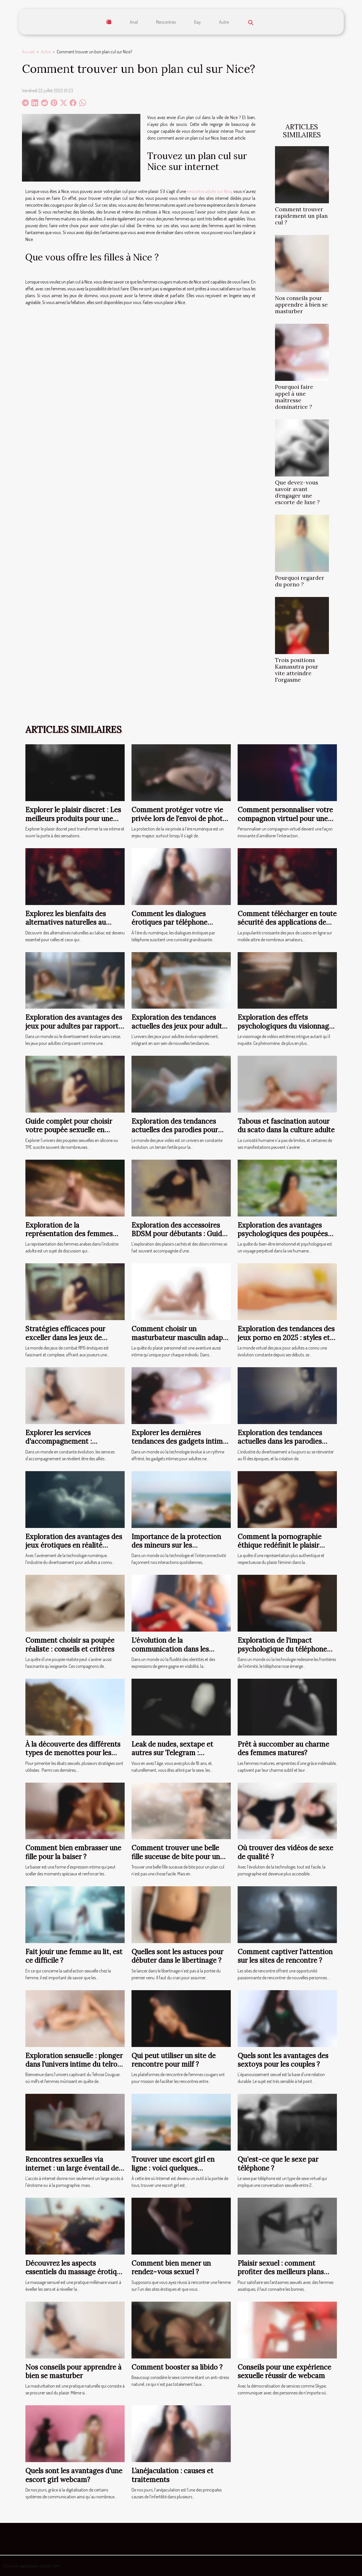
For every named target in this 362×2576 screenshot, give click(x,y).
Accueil (28, 52)
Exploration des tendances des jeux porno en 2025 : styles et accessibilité (286, 1337)
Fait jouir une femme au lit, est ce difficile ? (73, 1956)
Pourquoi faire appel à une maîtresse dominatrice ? (294, 396)
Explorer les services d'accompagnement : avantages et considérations (70, 1441)
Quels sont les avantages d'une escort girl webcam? (73, 2475)
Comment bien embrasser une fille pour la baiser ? (73, 1852)
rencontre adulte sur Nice (209, 191)
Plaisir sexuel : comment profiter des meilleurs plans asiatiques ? (281, 2272)
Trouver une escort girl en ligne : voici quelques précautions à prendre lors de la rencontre (178, 2172)
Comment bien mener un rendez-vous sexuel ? (171, 2267)
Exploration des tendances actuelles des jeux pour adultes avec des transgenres (180, 1026)
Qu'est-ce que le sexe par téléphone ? (278, 2163)
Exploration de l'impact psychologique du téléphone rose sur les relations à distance (282, 1653)
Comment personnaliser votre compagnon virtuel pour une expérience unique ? (285, 818)
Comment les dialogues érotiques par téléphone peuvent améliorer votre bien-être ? (170, 926)
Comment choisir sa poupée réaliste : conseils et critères (69, 1644)
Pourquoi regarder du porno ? (299, 581)
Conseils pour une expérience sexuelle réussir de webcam (284, 2371)
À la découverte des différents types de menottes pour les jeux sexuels (72, 1753)
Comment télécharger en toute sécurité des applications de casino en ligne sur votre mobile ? (287, 926)
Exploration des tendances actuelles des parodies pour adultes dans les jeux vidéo (175, 1130)
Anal (134, 22)
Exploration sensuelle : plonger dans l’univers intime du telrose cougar (74, 2064)
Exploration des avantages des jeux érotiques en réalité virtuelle (73, 1545)
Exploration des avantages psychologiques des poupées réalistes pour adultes (283, 1234)
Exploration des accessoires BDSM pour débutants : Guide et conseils (179, 1234)
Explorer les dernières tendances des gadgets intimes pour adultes (181, 1441)
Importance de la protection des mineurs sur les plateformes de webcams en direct (176, 1549)
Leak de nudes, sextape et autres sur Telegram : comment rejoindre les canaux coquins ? (180, 1757)
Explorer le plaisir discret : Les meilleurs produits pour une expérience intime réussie (73, 818)
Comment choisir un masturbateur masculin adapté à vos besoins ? (180, 1337)
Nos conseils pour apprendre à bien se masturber (301, 305)
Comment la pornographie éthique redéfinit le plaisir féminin (279, 1545)
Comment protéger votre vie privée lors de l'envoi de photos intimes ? (181, 818)
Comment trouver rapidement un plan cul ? (301, 216)
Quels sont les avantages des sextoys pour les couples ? (283, 2060)
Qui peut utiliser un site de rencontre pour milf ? (174, 2060)
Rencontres (166, 22)
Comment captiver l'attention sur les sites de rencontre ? (285, 1956)
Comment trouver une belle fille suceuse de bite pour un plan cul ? (176, 1856)
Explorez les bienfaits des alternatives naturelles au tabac (65, 922)
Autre (224, 22)
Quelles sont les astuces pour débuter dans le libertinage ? (177, 1956)
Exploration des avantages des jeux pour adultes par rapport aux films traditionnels (73, 1026)
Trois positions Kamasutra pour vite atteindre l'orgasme (296, 670)
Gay (197, 22)
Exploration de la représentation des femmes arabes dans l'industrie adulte (71, 1234)
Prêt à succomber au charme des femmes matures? (283, 1748)
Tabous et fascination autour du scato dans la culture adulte (286, 1125)
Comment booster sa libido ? (177, 2367)
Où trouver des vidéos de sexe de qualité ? (285, 1852)
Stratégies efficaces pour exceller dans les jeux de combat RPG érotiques (65, 1337)
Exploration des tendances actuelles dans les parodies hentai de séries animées (280, 1441)
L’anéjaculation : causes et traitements (172, 2475)
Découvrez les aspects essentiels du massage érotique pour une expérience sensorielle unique (74, 2276)
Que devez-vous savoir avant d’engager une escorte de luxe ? (297, 492)
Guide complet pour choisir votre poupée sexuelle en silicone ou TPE (68, 1130)
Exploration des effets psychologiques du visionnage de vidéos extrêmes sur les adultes (285, 1030)
